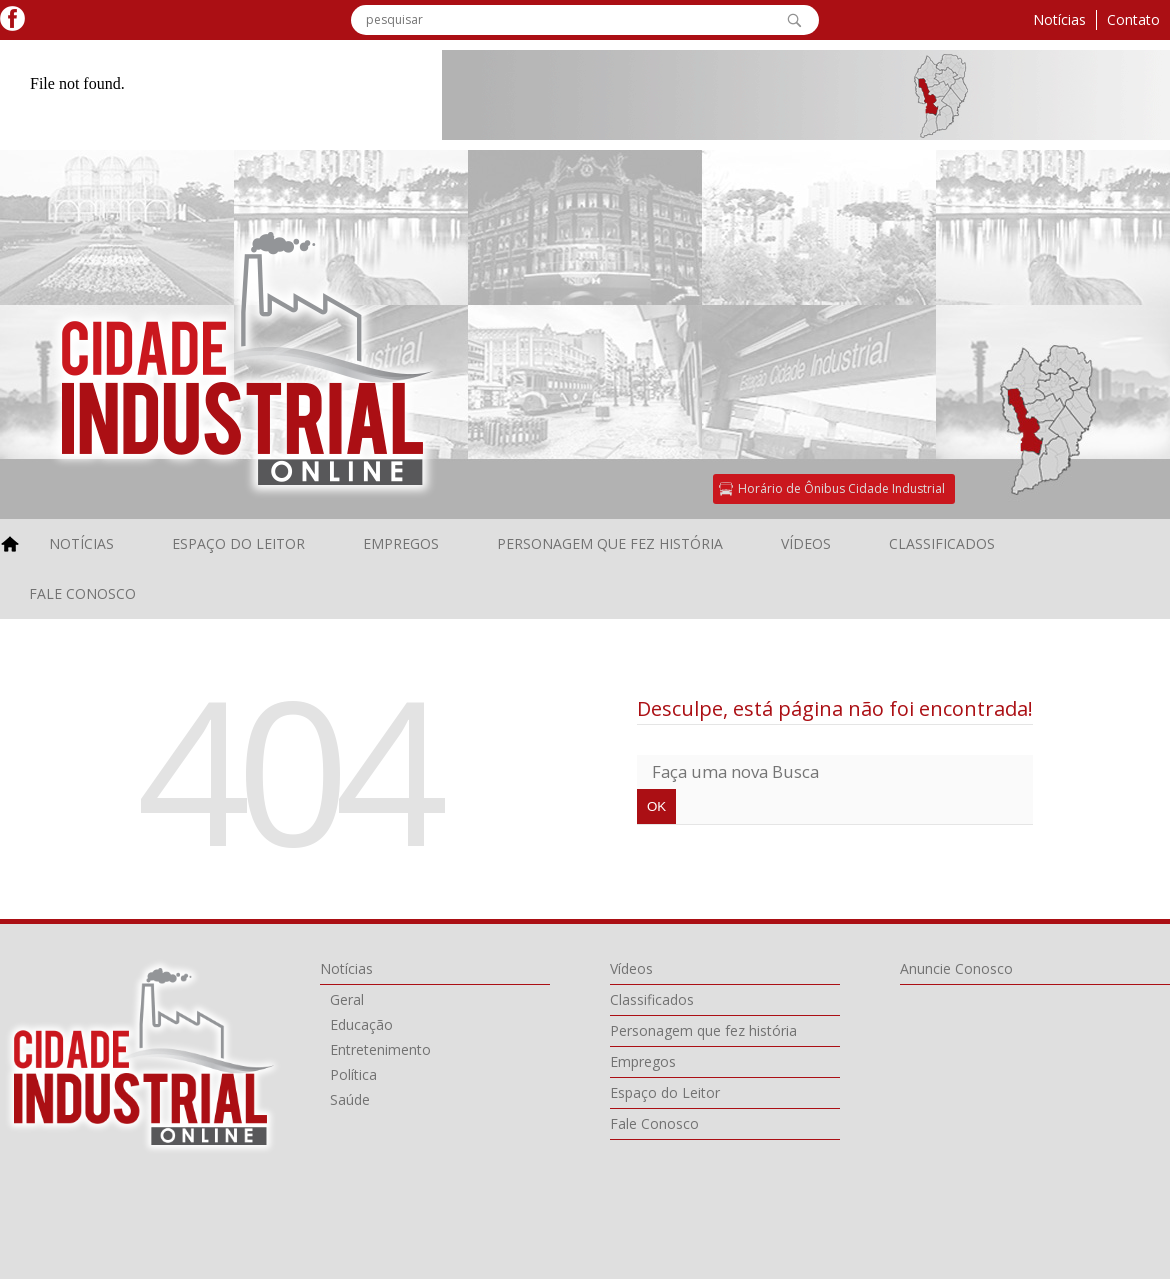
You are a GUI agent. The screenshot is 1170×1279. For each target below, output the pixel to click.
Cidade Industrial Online (144, 1056)
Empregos (401, 543)
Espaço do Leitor (238, 543)
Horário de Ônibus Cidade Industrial (841, 488)
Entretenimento (380, 1049)
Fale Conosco (82, 593)
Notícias (1059, 19)
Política (353, 1074)
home (14, 544)
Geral (347, 999)
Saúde (350, 1099)
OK (794, 20)
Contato (1133, 19)
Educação (361, 1024)
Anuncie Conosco (956, 968)
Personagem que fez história (610, 543)
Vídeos (806, 543)
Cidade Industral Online (247, 358)
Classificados (942, 543)
